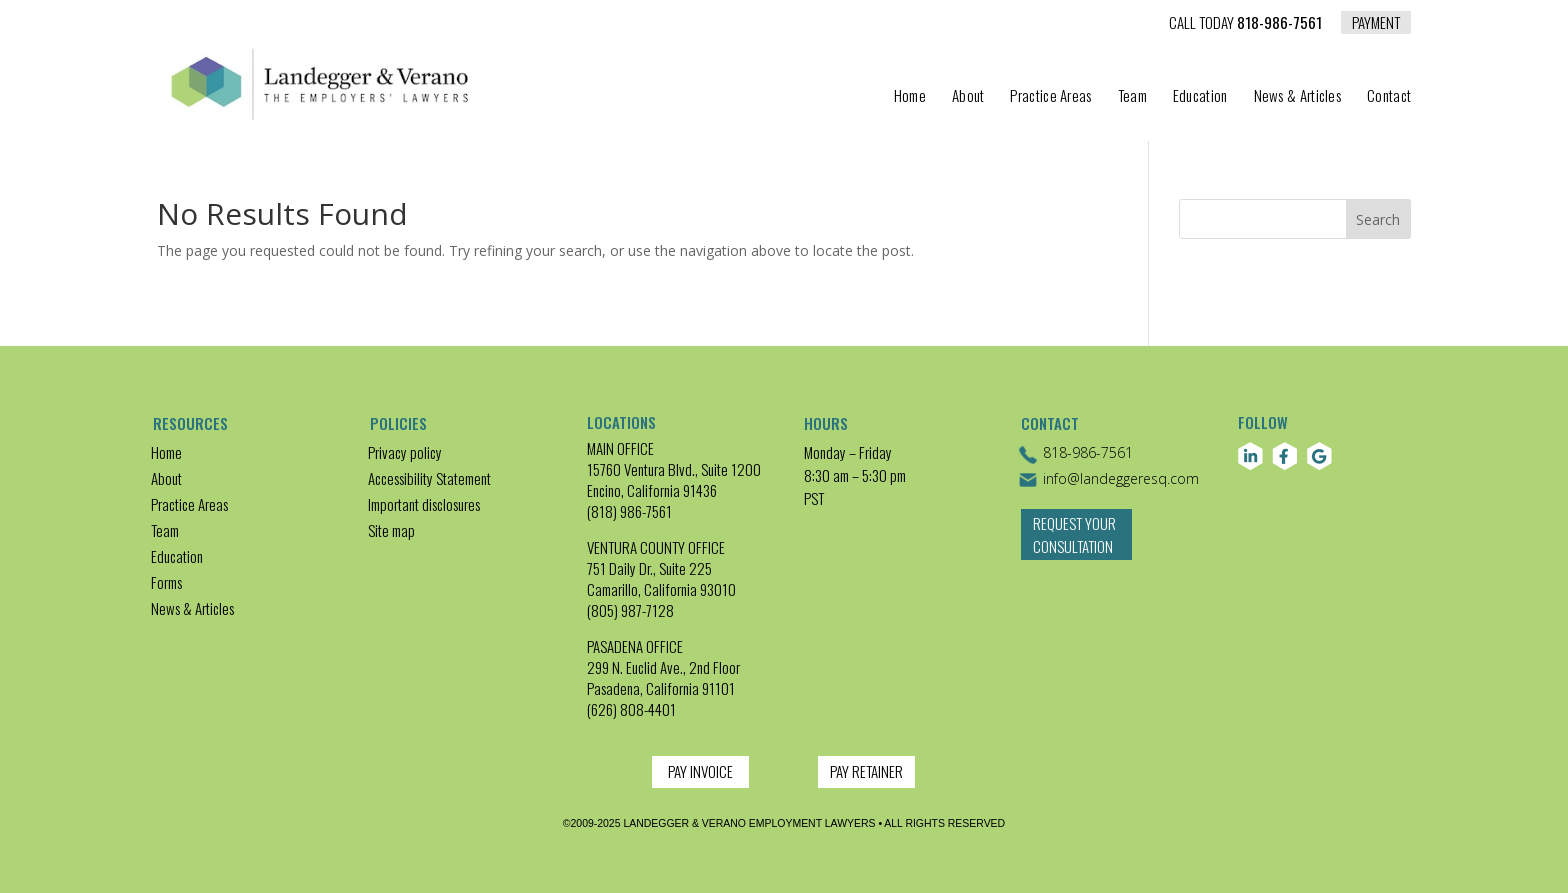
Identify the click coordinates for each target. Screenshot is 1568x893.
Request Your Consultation (1074, 545)
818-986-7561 (1245, 24)
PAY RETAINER (866, 771)
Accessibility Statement (429, 478)
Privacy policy (405, 452)
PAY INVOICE (700, 771)
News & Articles (1298, 97)
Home (910, 97)
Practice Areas (1050, 97)
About (968, 97)
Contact (1389, 97)
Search (1378, 219)
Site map (391, 530)
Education (1200, 97)
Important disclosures (424, 504)
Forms (166, 582)
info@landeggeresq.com (1108, 479)
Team (1132, 97)
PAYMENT (1376, 22)
